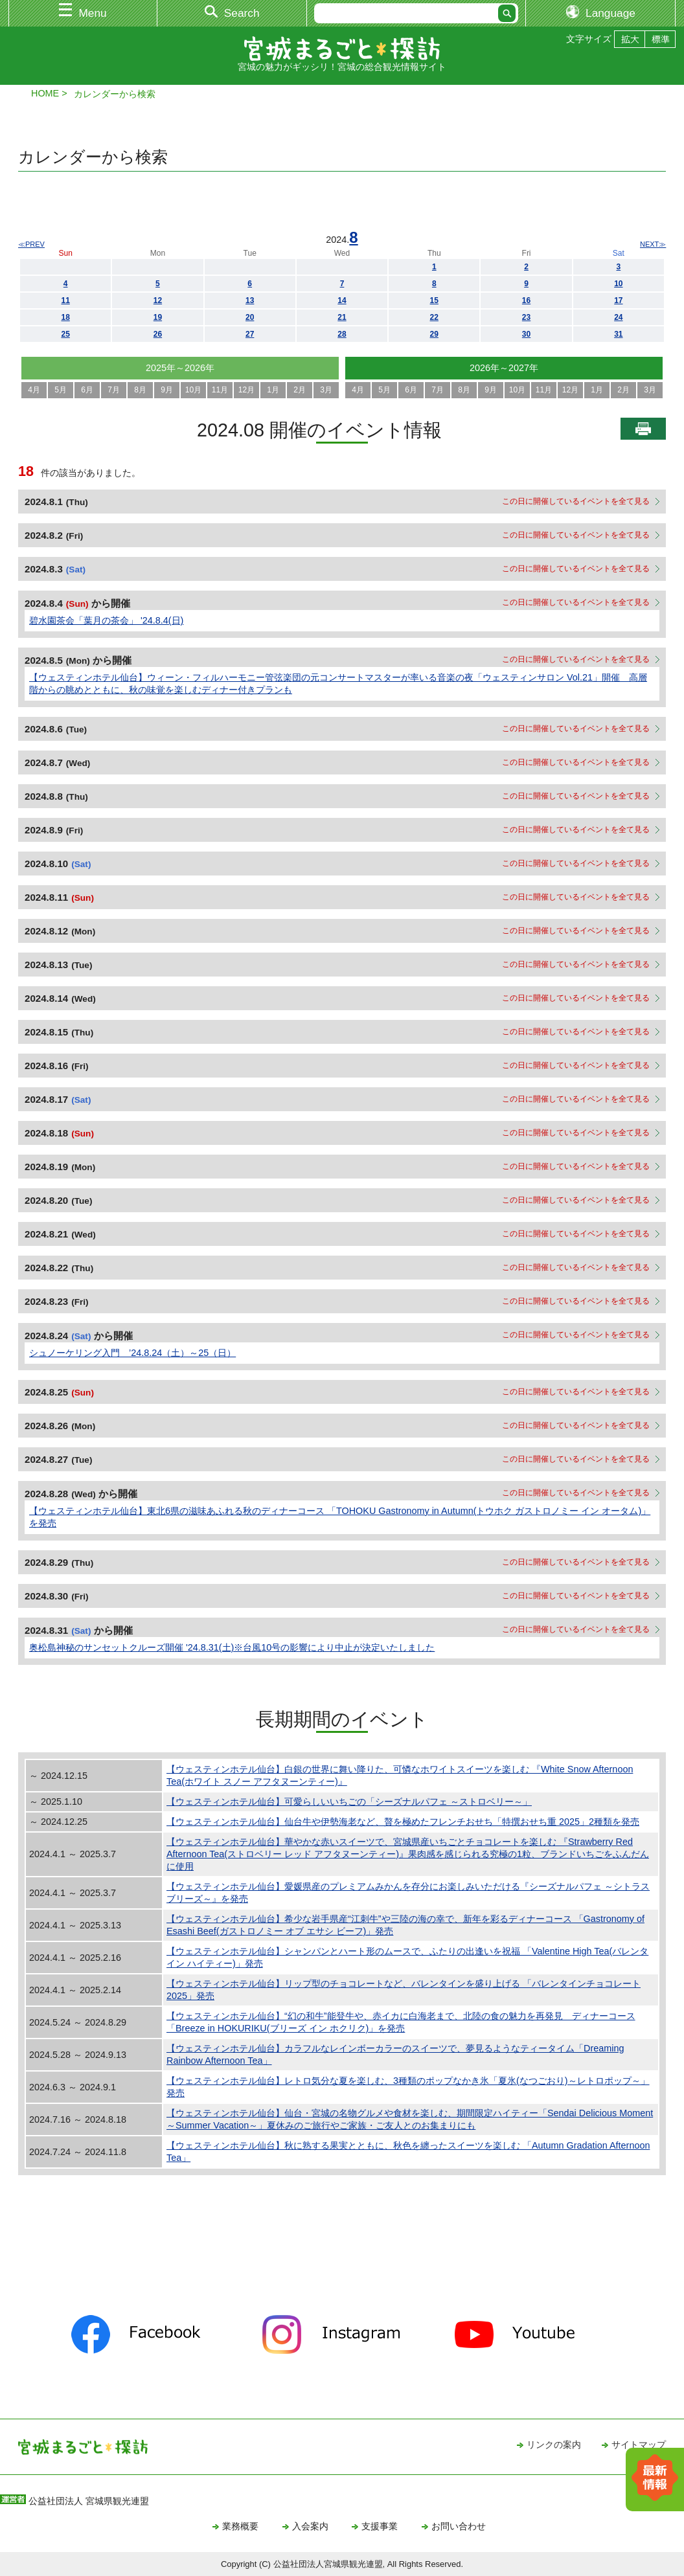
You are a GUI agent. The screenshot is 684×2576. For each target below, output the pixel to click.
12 (158, 300)
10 (618, 283)
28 (341, 334)
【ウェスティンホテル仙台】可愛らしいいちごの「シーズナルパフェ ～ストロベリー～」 (349, 1801)
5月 (60, 389)
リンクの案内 (554, 2444)
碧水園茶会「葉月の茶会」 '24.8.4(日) (106, 620)
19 (158, 317)
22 (434, 317)
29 (434, 334)
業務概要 (240, 2526)
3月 (326, 389)
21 (341, 317)
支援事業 (379, 2526)
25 (65, 334)
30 (526, 334)
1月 (273, 389)
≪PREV (31, 244)
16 (526, 300)
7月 (114, 389)
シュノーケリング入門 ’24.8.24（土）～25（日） (132, 1353)
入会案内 (310, 2526)
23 (526, 317)
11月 (220, 389)
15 (434, 300)
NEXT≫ (653, 244)
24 (618, 317)
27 (249, 334)
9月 (167, 389)
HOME (45, 93)
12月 (246, 389)
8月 (140, 389)
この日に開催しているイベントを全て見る (576, 501)
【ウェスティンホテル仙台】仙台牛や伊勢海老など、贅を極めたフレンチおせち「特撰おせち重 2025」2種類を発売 (402, 1821)
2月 (299, 389)
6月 (87, 389)
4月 (34, 389)
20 (249, 317)
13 (249, 300)
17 (618, 300)
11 (65, 300)
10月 (193, 389)
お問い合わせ (458, 2526)
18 (65, 317)
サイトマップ (638, 2444)
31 (618, 334)
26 (158, 334)
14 (341, 300)
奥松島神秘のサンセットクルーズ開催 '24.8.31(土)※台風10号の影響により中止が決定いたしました (232, 1647)
